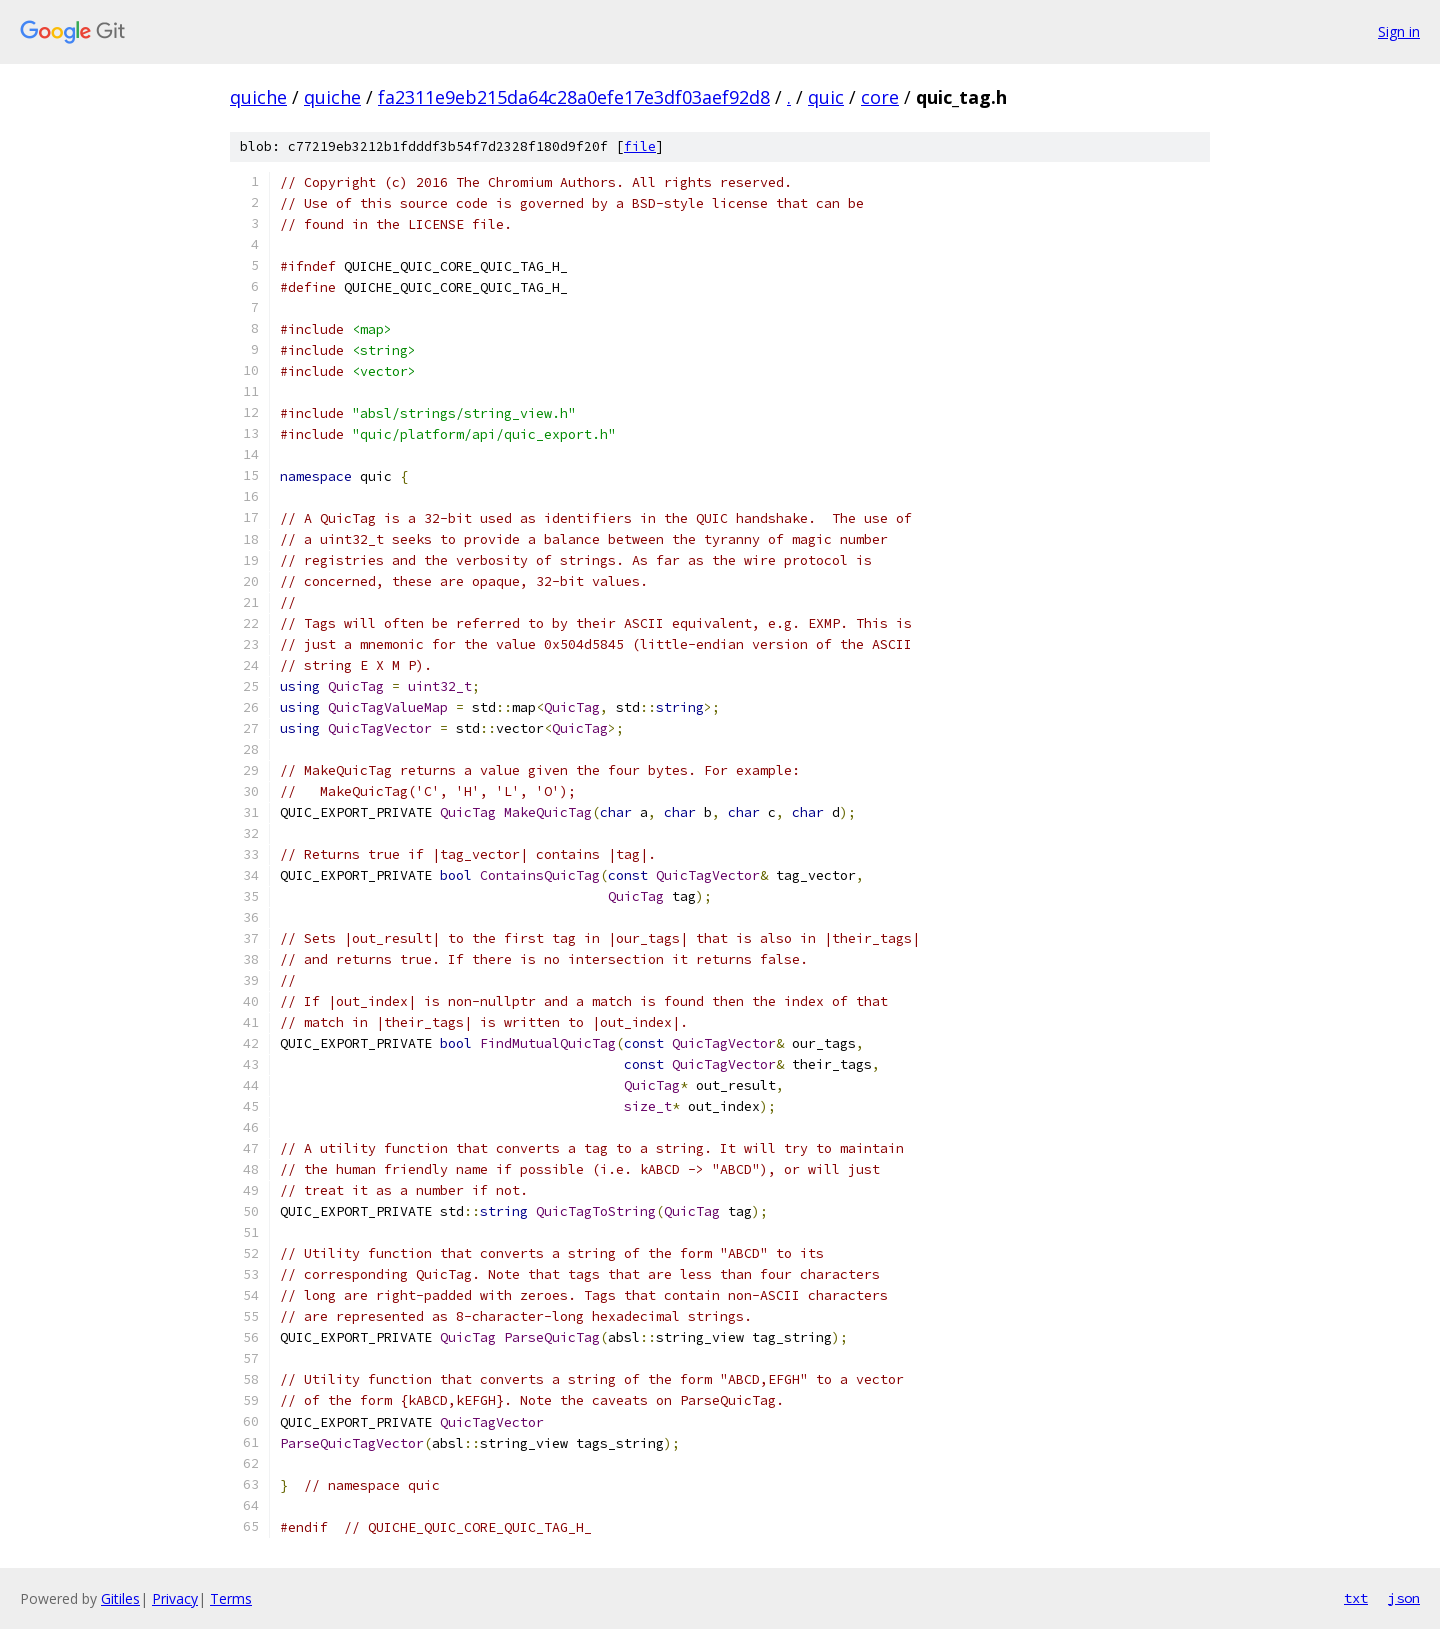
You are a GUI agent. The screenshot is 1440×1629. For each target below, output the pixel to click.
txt (1356, 1598)
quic (826, 97)
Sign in (1399, 31)
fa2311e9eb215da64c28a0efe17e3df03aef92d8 (574, 97)
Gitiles (120, 1598)
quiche (258, 97)
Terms (231, 1598)
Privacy (175, 1598)
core (880, 97)
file (640, 146)
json (1404, 1598)
